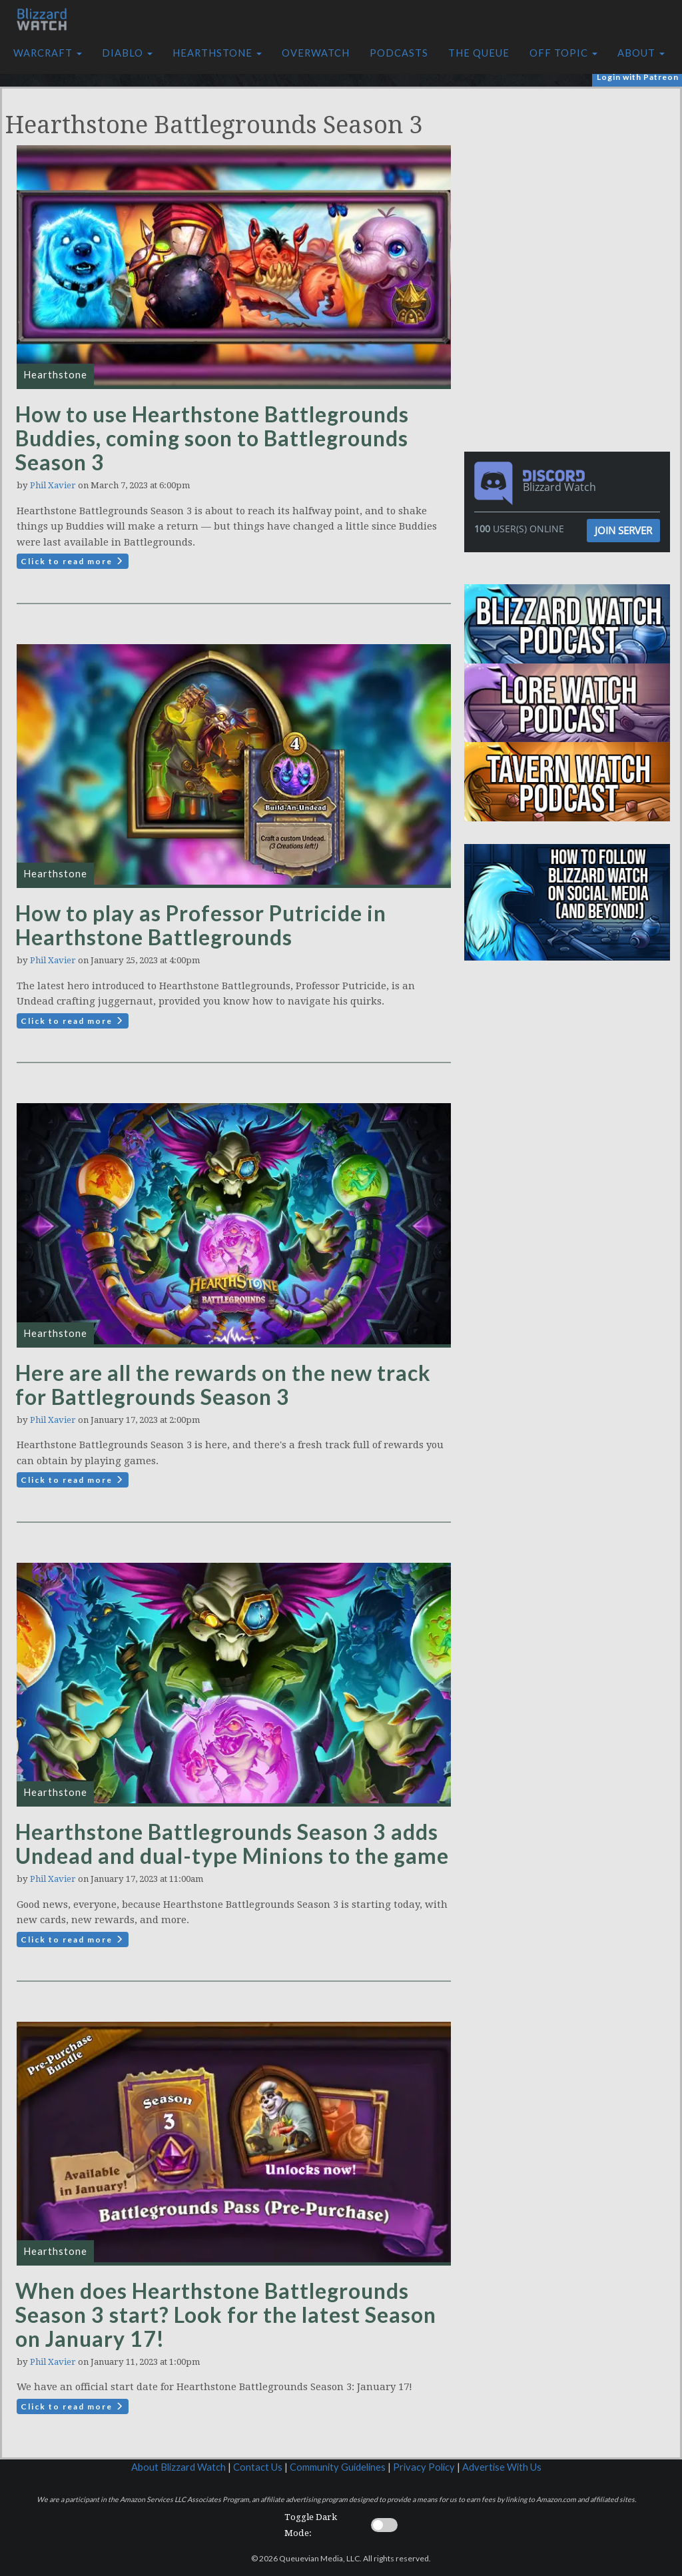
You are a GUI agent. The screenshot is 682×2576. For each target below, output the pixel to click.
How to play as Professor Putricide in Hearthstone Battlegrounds (200, 925)
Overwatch (316, 53)
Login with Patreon (638, 77)
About (641, 53)
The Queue (479, 53)
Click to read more (73, 561)
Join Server (623, 530)
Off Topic (563, 53)
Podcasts (399, 53)
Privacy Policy (424, 2467)
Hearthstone (217, 53)
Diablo (127, 53)
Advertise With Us (501, 2467)
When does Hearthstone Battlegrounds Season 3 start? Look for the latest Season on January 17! (225, 2315)
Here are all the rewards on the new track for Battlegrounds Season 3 (223, 1385)
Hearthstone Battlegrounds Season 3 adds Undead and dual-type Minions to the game (232, 1844)
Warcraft (47, 53)
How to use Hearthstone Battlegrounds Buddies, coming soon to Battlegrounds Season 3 (212, 438)
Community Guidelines (338, 2467)
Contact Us (257, 2467)
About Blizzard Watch (178, 2467)
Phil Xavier (53, 485)
